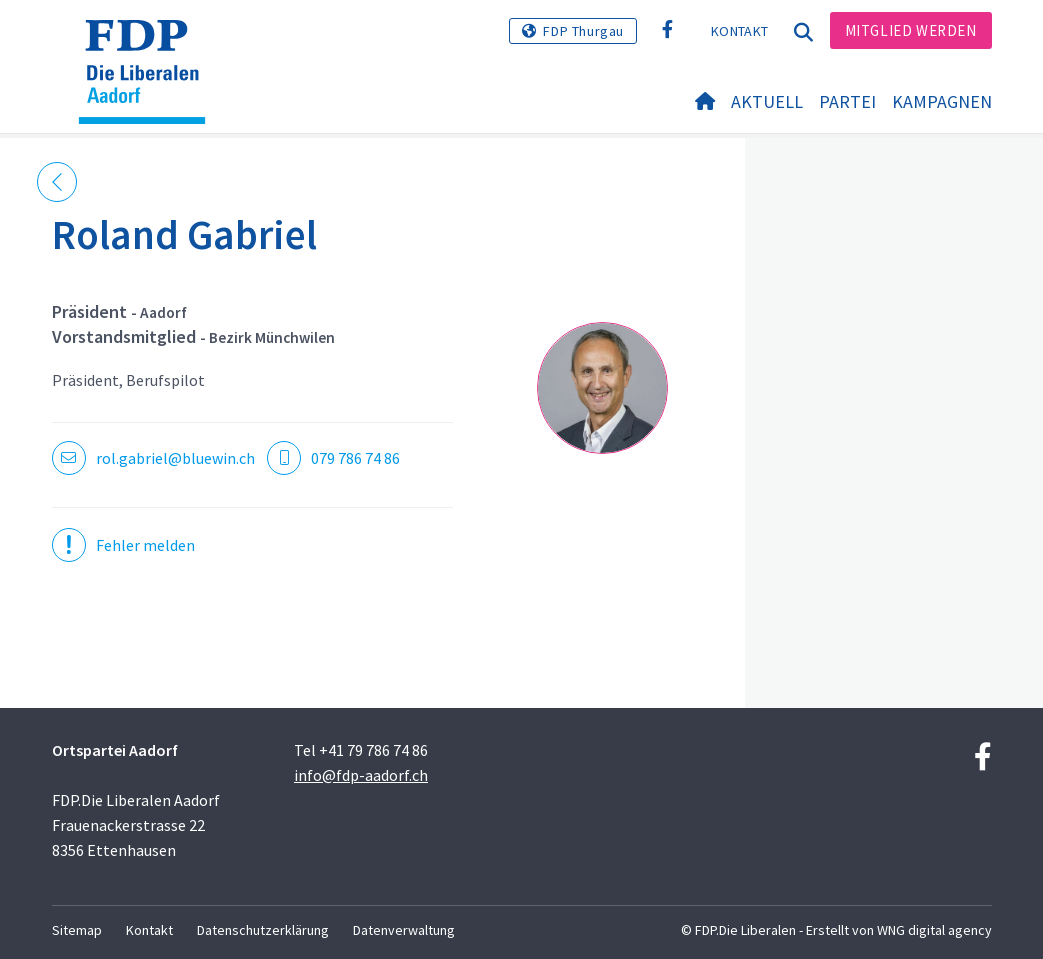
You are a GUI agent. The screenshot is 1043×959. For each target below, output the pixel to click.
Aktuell (767, 101)
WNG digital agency (934, 930)
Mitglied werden (911, 30)
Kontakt (739, 31)
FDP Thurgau (583, 31)
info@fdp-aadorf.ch (361, 775)
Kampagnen (942, 101)
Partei (847, 101)
